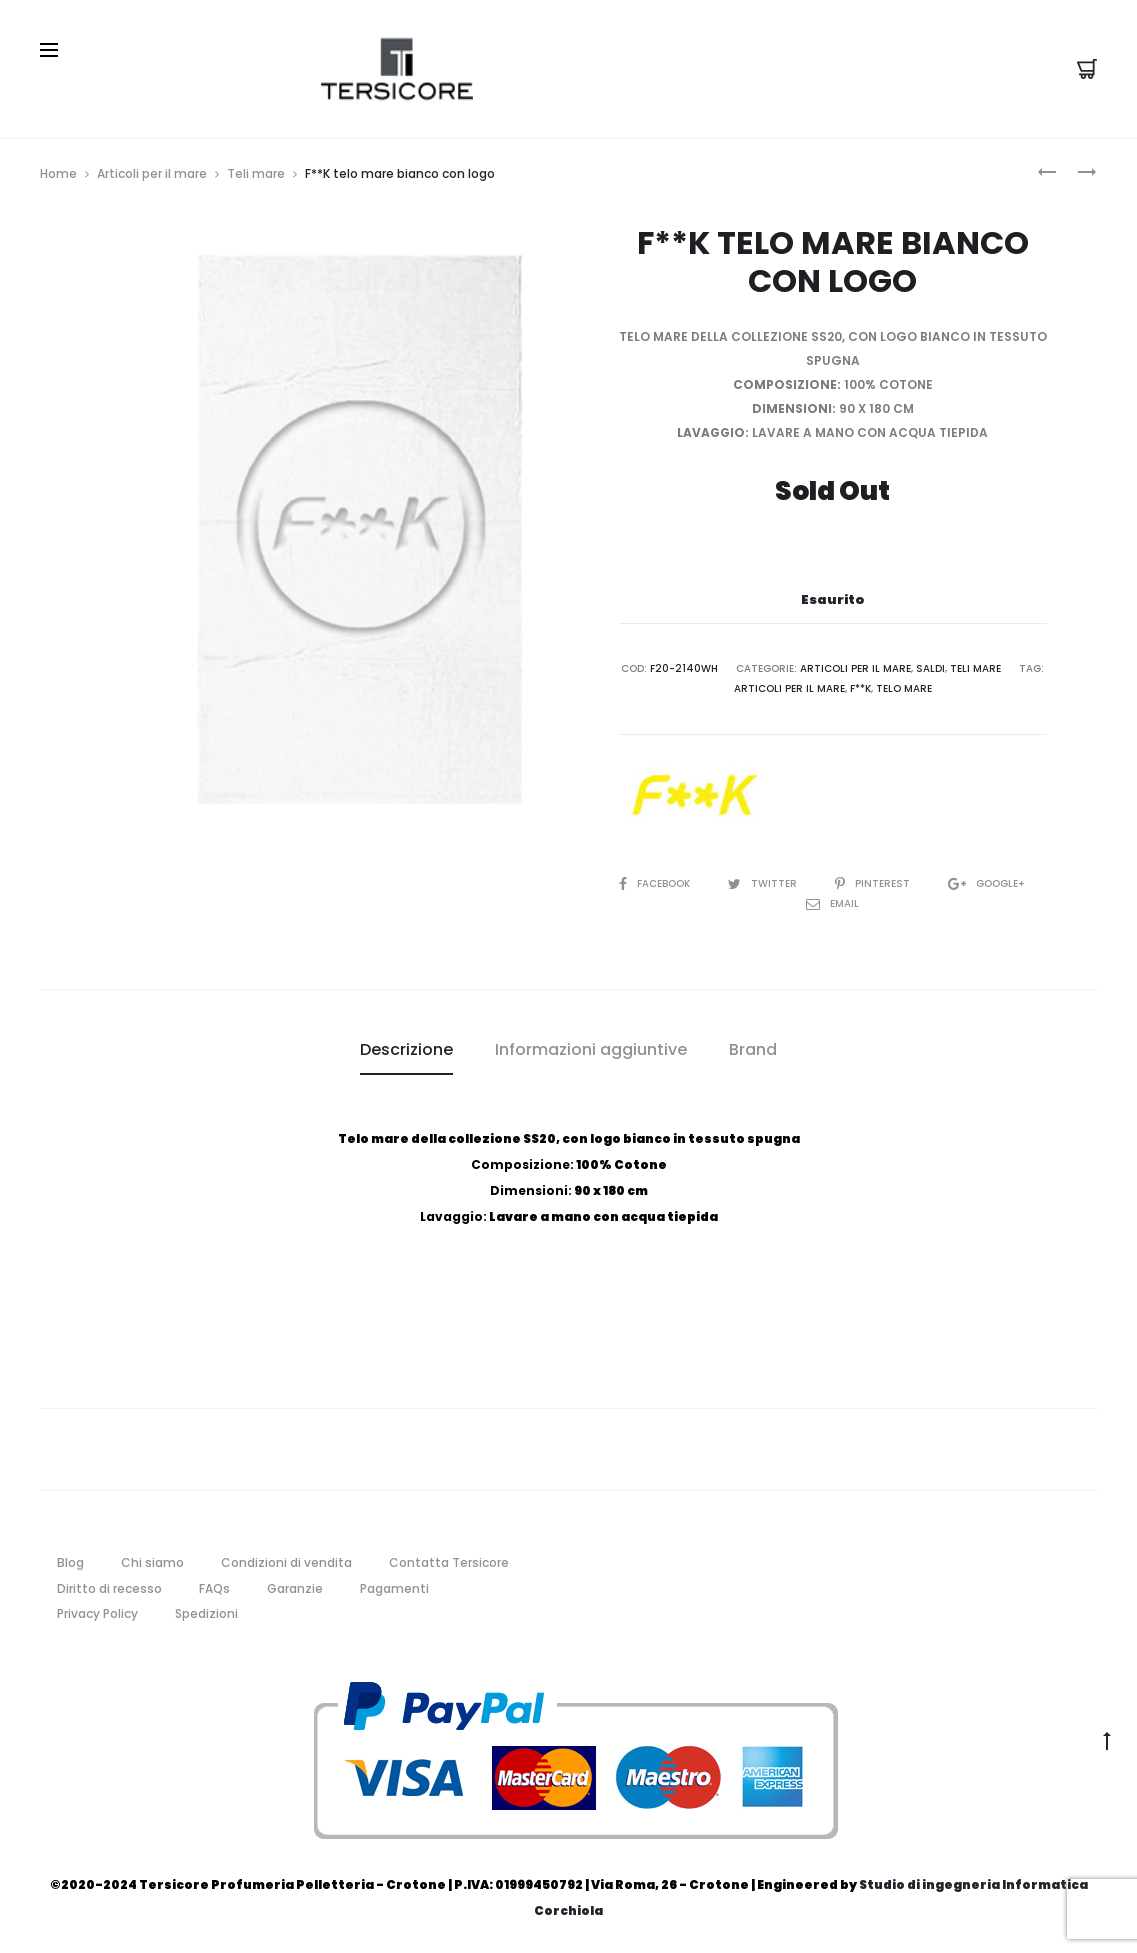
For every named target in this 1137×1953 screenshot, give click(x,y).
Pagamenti (394, 1587)
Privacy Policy (97, 1613)
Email (832, 903)
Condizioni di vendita (286, 1561)
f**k (860, 688)
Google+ (986, 883)
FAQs (214, 1587)
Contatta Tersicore (449, 1561)
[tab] (406, 1050)
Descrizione (406, 1049)
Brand (753, 1049)
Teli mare (256, 172)
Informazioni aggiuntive (591, 1049)
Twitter (764, 883)
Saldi (930, 668)
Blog (70, 1561)
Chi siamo (152, 1561)
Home (58, 172)
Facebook (656, 883)
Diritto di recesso (109, 1587)
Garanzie (295, 1587)
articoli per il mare (789, 688)
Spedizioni (206, 1613)
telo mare (904, 688)
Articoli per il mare (152, 172)
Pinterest (874, 883)
